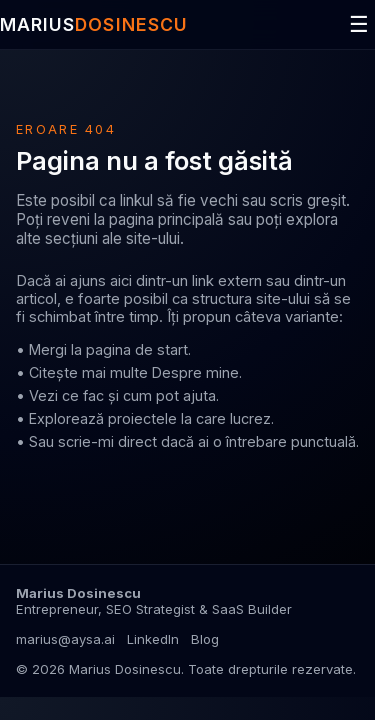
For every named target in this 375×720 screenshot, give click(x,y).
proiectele (142, 418)
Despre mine (195, 372)
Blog (205, 639)
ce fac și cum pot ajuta (139, 395)
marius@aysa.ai (65, 639)
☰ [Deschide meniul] (359, 24)
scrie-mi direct (107, 441)
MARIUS (94, 24)
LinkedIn (153, 639)
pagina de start (137, 349)
